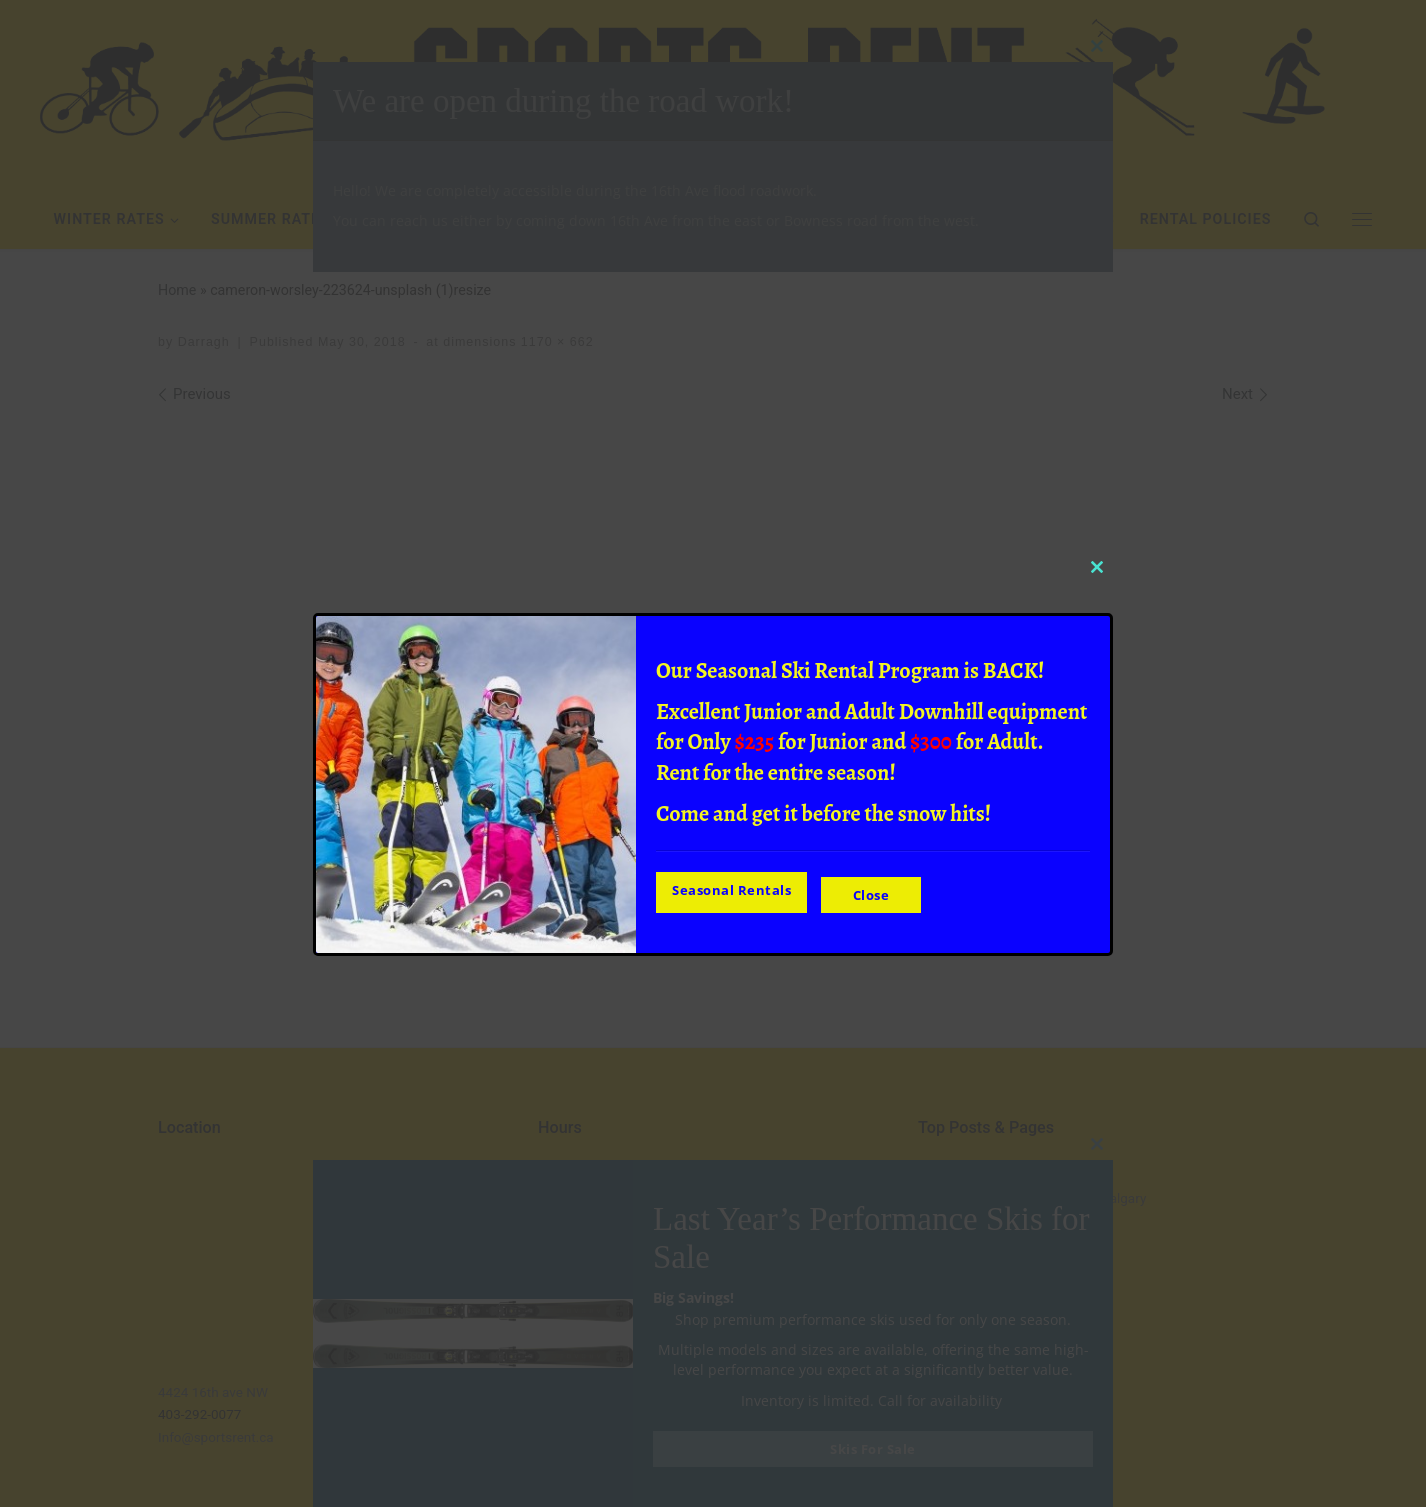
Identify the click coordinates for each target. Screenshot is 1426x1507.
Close (877, 892)
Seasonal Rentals (731, 892)
